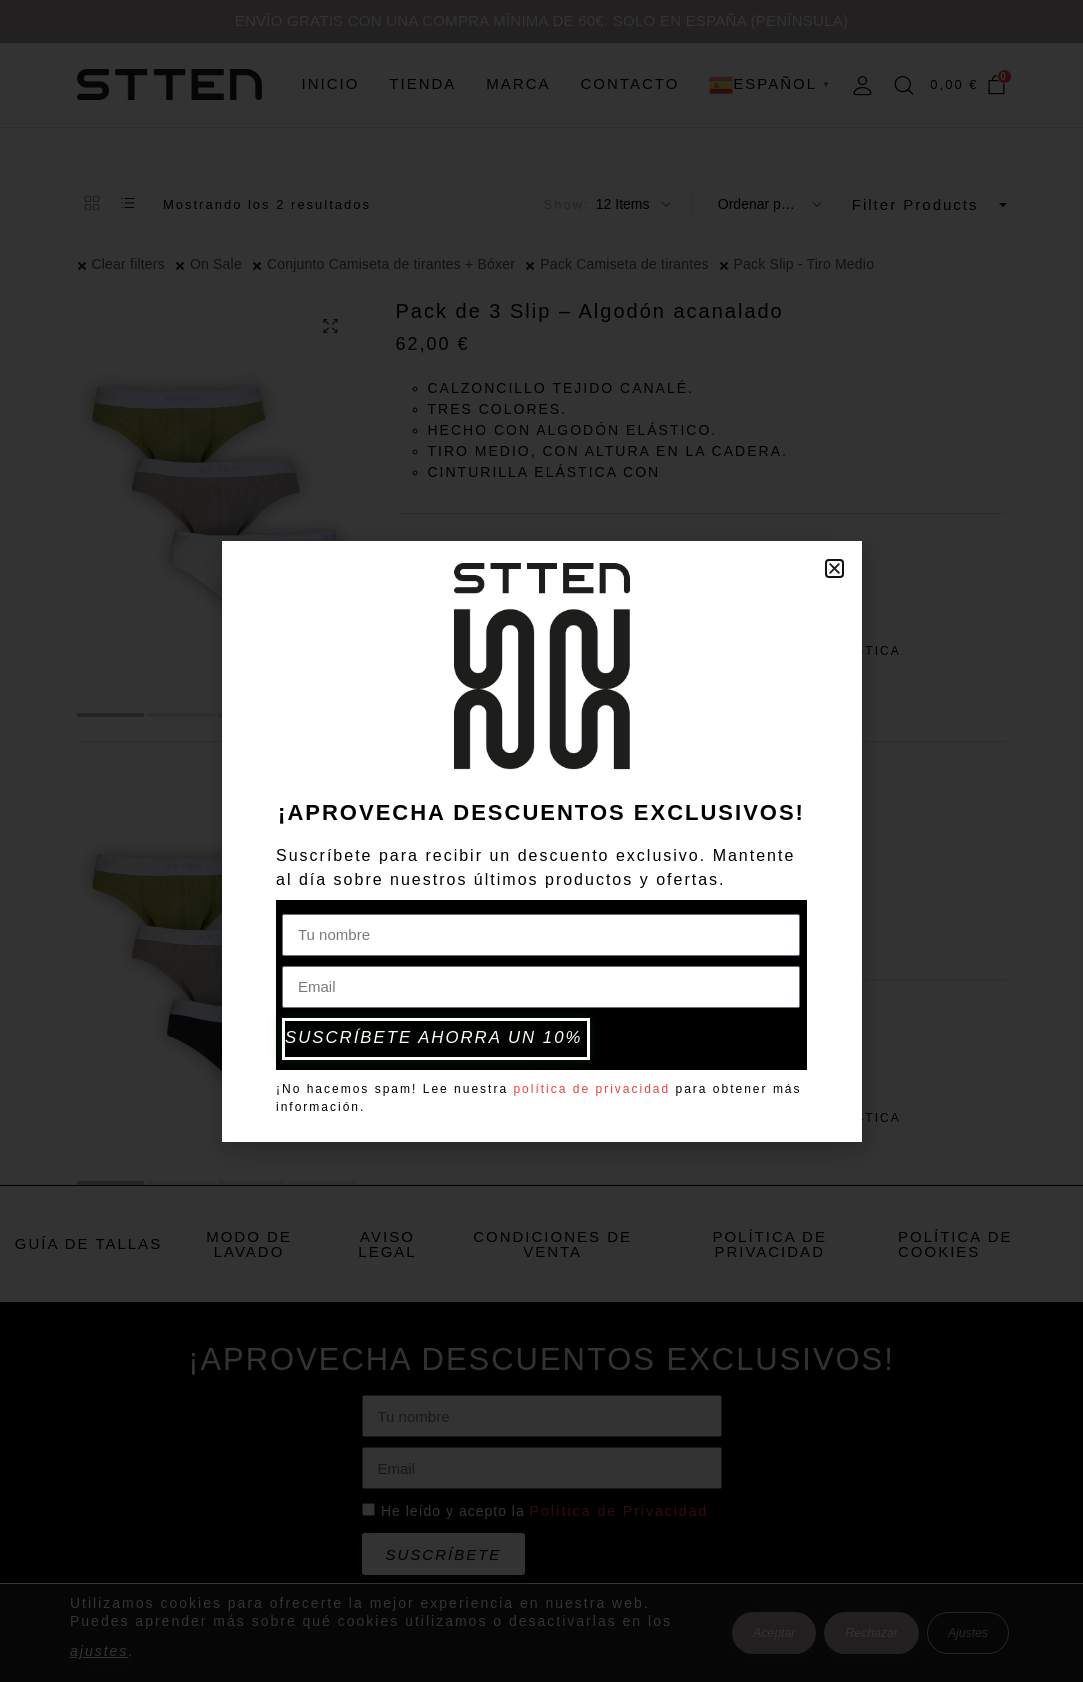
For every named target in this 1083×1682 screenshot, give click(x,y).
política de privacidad (591, 1086)
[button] (834, 570)
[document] (541, 841)
